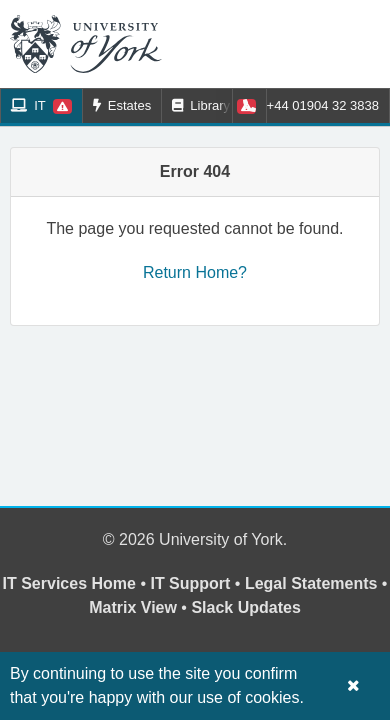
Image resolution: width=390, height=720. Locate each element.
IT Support (190, 583)
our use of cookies (235, 697)
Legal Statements (311, 583)
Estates (122, 105)
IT (41, 106)
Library (214, 106)
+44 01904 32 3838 (311, 105)
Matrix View (133, 607)
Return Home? (195, 272)
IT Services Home (69, 583)
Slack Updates (245, 607)
